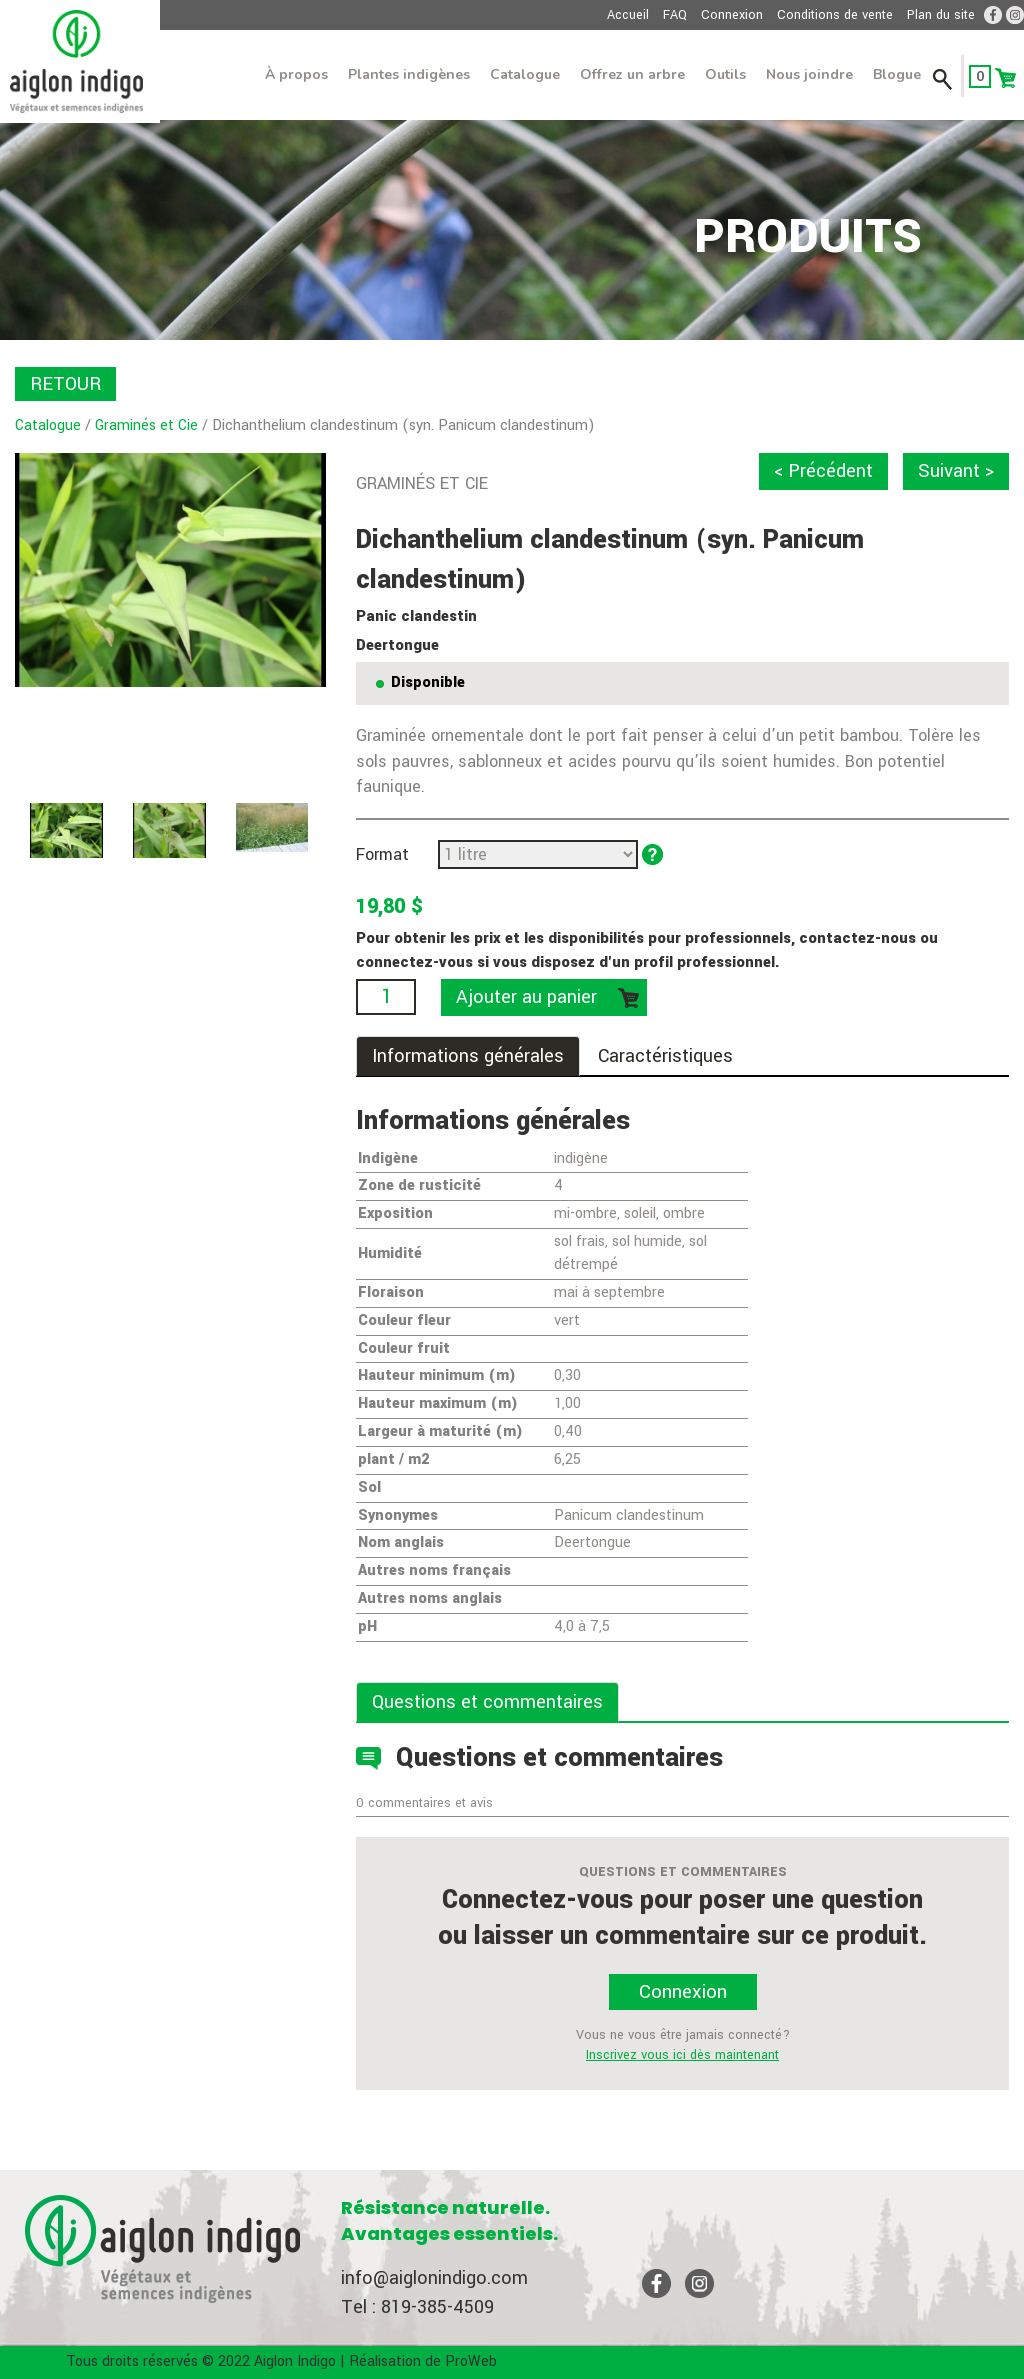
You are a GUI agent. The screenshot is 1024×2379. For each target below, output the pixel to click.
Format (382, 854)
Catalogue (525, 74)
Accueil (628, 15)
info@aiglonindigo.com (434, 2278)
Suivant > (956, 471)
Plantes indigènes (409, 74)
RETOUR (65, 384)
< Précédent (823, 471)
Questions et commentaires (487, 1702)
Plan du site (941, 15)
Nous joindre (809, 74)
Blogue (897, 74)
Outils (725, 74)
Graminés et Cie (146, 425)
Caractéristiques (665, 1056)
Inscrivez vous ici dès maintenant (682, 2055)
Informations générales (468, 1056)
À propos (296, 74)
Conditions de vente (835, 15)
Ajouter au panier (526, 997)
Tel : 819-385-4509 (417, 2307)
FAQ (675, 15)
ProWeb (471, 2361)
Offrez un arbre (632, 74)
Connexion (732, 15)
